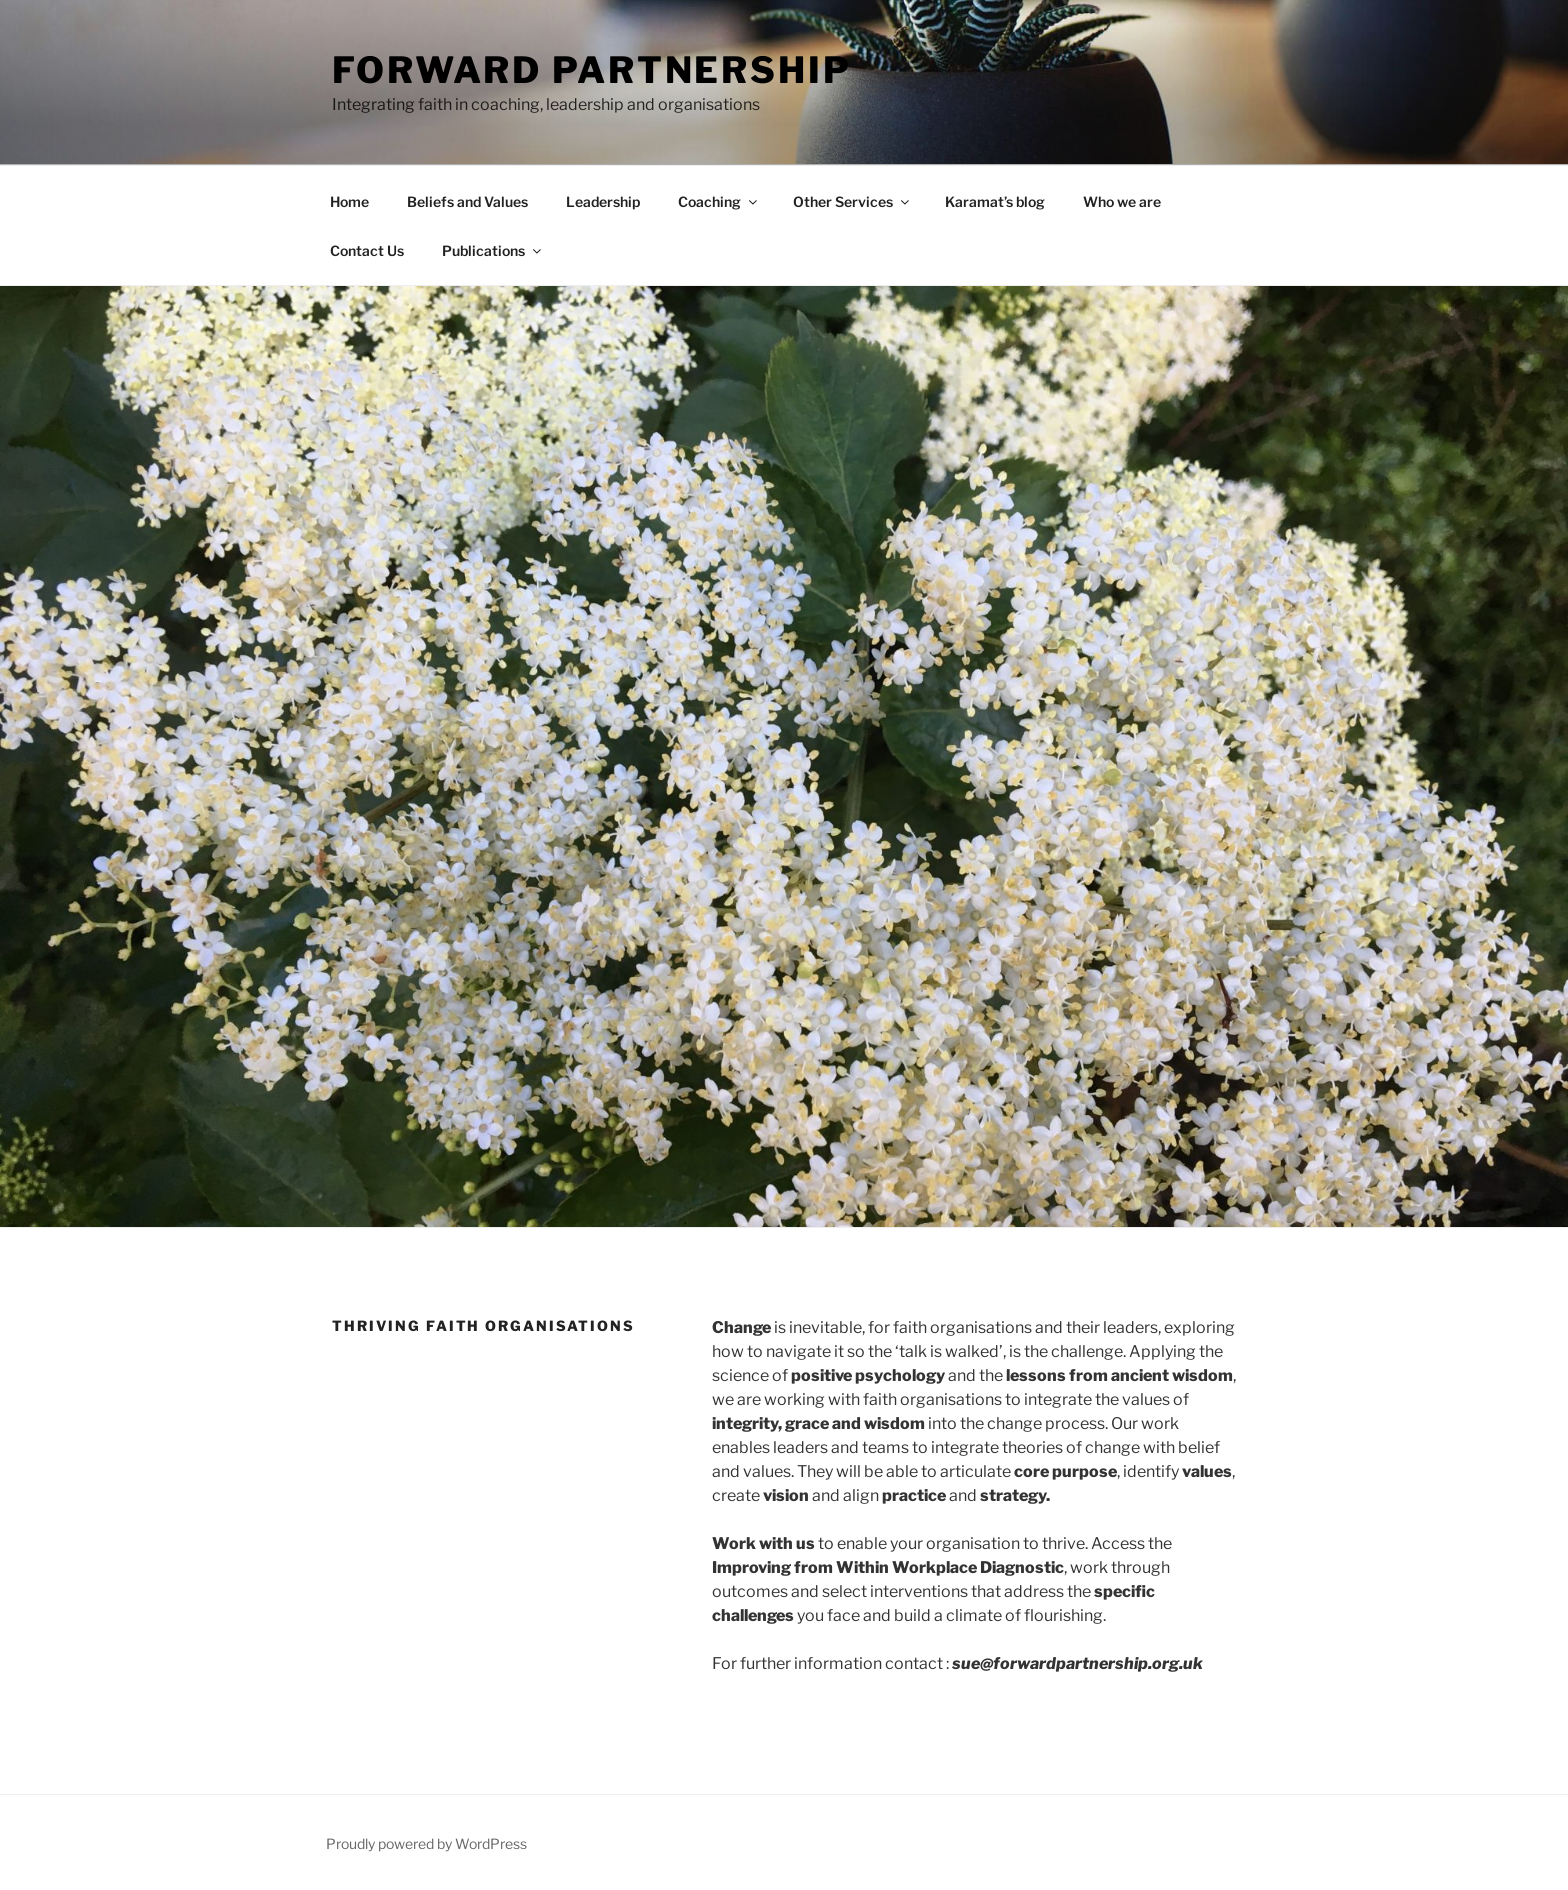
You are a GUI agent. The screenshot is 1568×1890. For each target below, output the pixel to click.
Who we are (1122, 201)
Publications (493, 250)
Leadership (603, 201)
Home (349, 201)
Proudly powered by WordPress (426, 1843)
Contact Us (367, 250)
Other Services (852, 201)
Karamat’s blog (995, 201)
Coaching (719, 201)
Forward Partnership (592, 70)
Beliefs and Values (467, 201)
